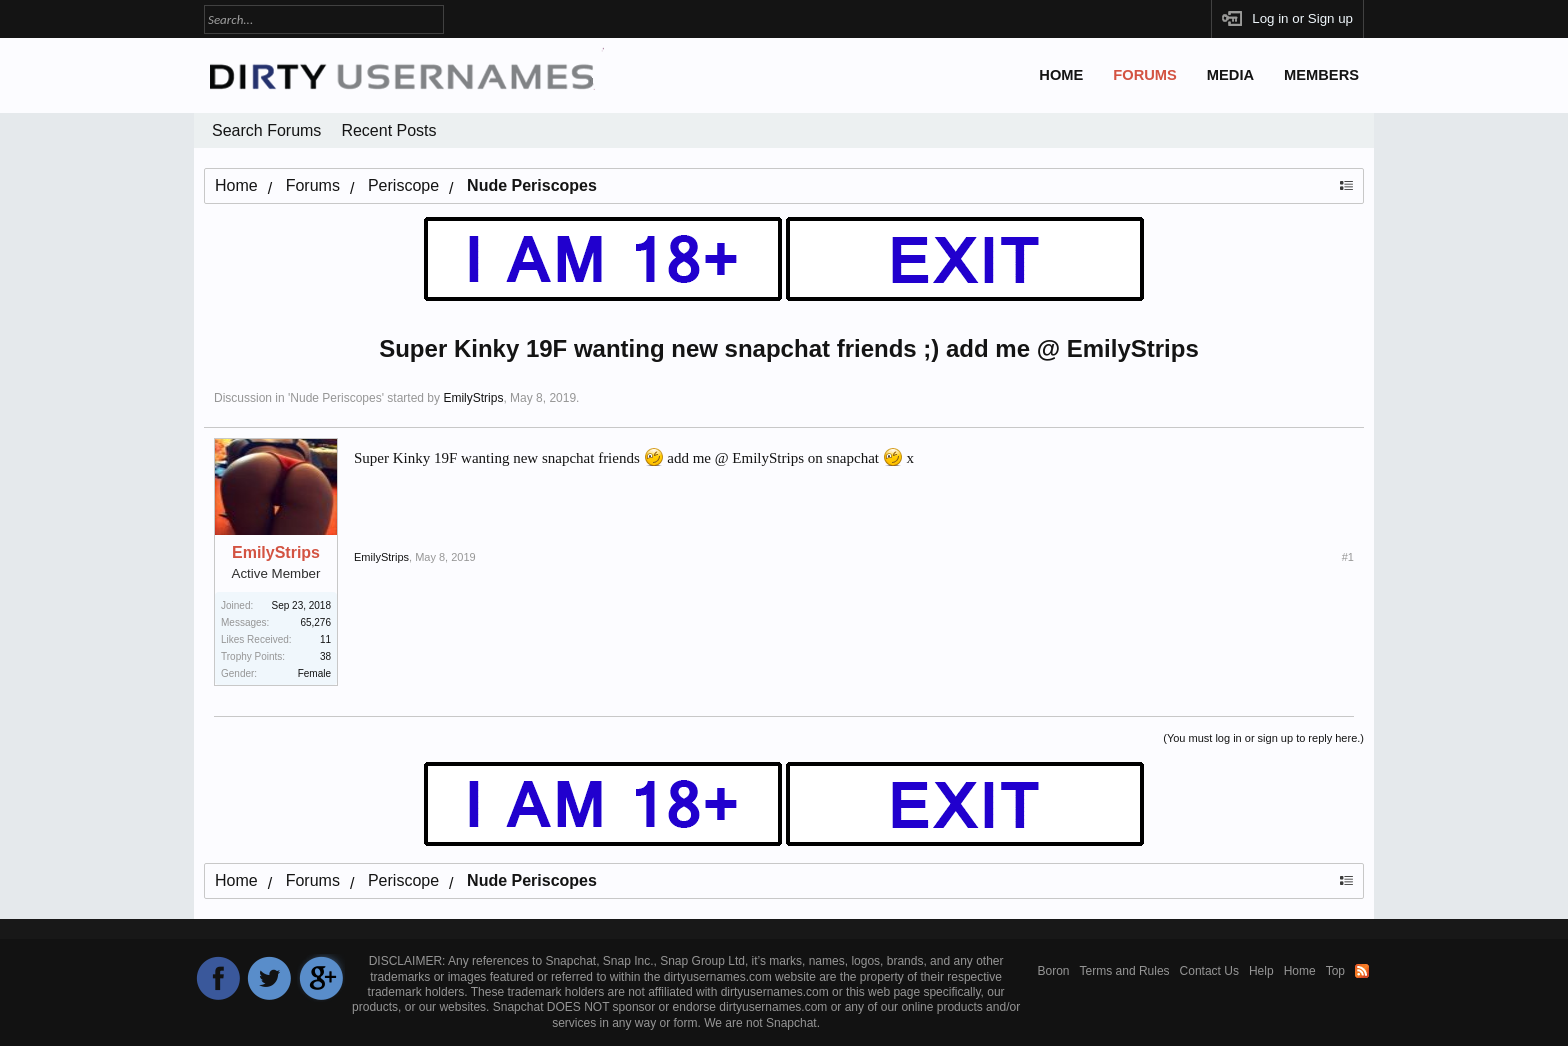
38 (325, 656)
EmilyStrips (473, 398)
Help (1261, 971)
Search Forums (266, 130)
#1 (1348, 557)
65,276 (315, 622)
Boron (1054, 971)
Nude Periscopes (335, 398)
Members (1321, 75)
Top (1335, 971)
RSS (1362, 971)
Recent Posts (388, 130)
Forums (1145, 75)
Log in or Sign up (1302, 18)
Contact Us (1209, 971)
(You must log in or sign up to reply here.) (1263, 738)
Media (1230, 75)
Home (1061, 75)
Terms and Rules (1125, 971)
